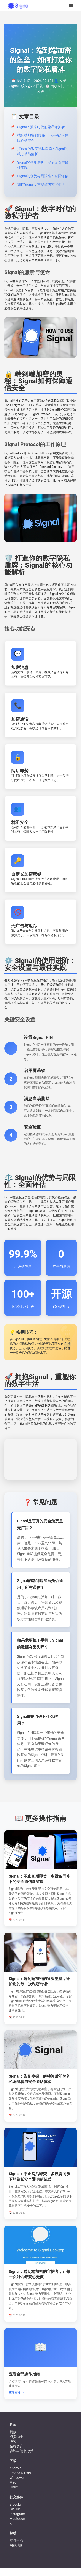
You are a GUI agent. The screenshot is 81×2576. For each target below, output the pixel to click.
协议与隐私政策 (22, 2451)
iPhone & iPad (20, 2473)
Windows (17, 2478)
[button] (71, 5)
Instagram (17, 2514)
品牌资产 (16, 2446)
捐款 (13, 2432)
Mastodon (17, 2519)
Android (16, 2468)
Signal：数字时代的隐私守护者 (41, 127)
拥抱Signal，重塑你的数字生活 (41, 184)
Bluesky (15, 2504)
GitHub (15, 2509)
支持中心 (16, 2541)
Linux (14, 2487)
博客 (13, 2442)
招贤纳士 (16, 2437)
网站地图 (16, 2545)
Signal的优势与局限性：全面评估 (42, 176)
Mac (13, 2482)
